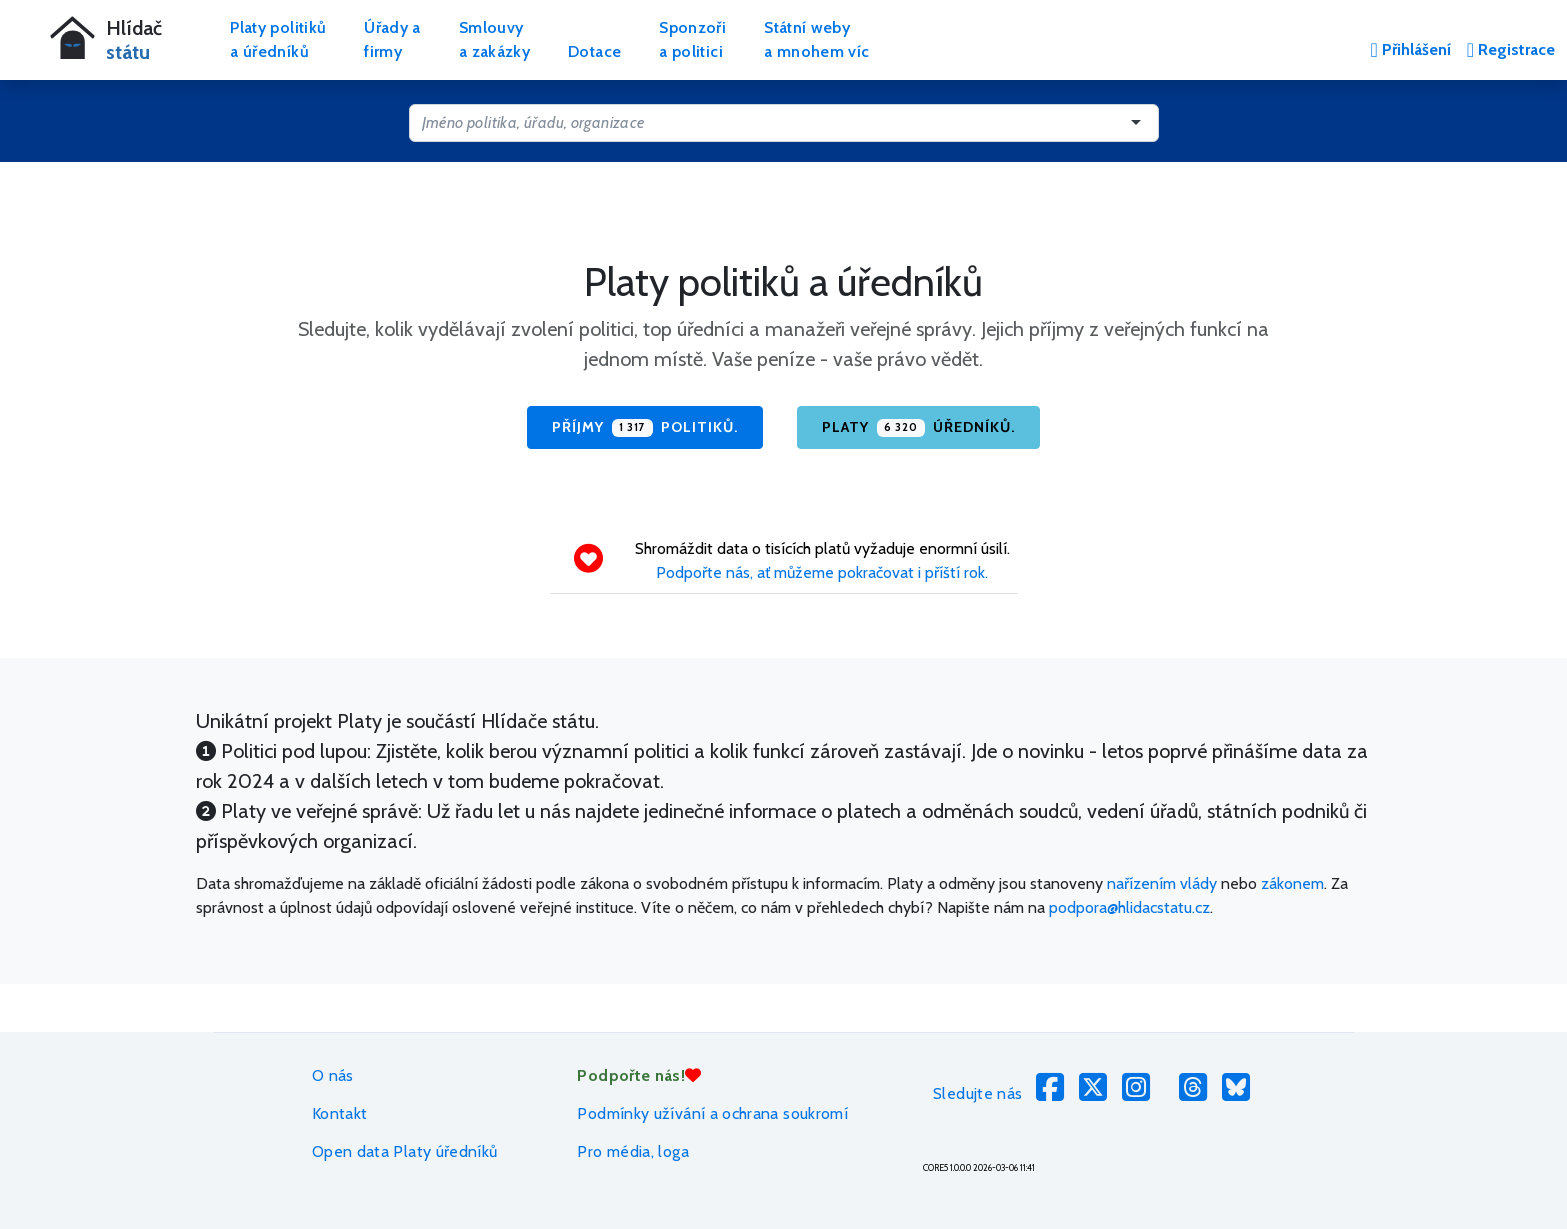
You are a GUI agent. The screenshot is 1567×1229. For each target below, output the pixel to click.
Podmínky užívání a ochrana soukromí (712, 1113)
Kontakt (340, 1113)
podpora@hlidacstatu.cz (1129, 907)
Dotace (594, 51)
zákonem (1292, 883)
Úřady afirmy (392, 39)
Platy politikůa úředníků (278, 39)
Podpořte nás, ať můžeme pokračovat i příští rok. (822, 572)
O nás (333, 1075)
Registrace (1511, 49)
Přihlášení (1410, 49)
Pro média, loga (632, 1151)
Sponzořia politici (692, 39)
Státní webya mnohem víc (816, 39)
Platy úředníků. (918, 428)
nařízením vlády (1162, 883)
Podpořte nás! (639, 1075)
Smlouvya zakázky (494, 39)
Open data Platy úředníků (405, 1151)
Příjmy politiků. (645, 428)
